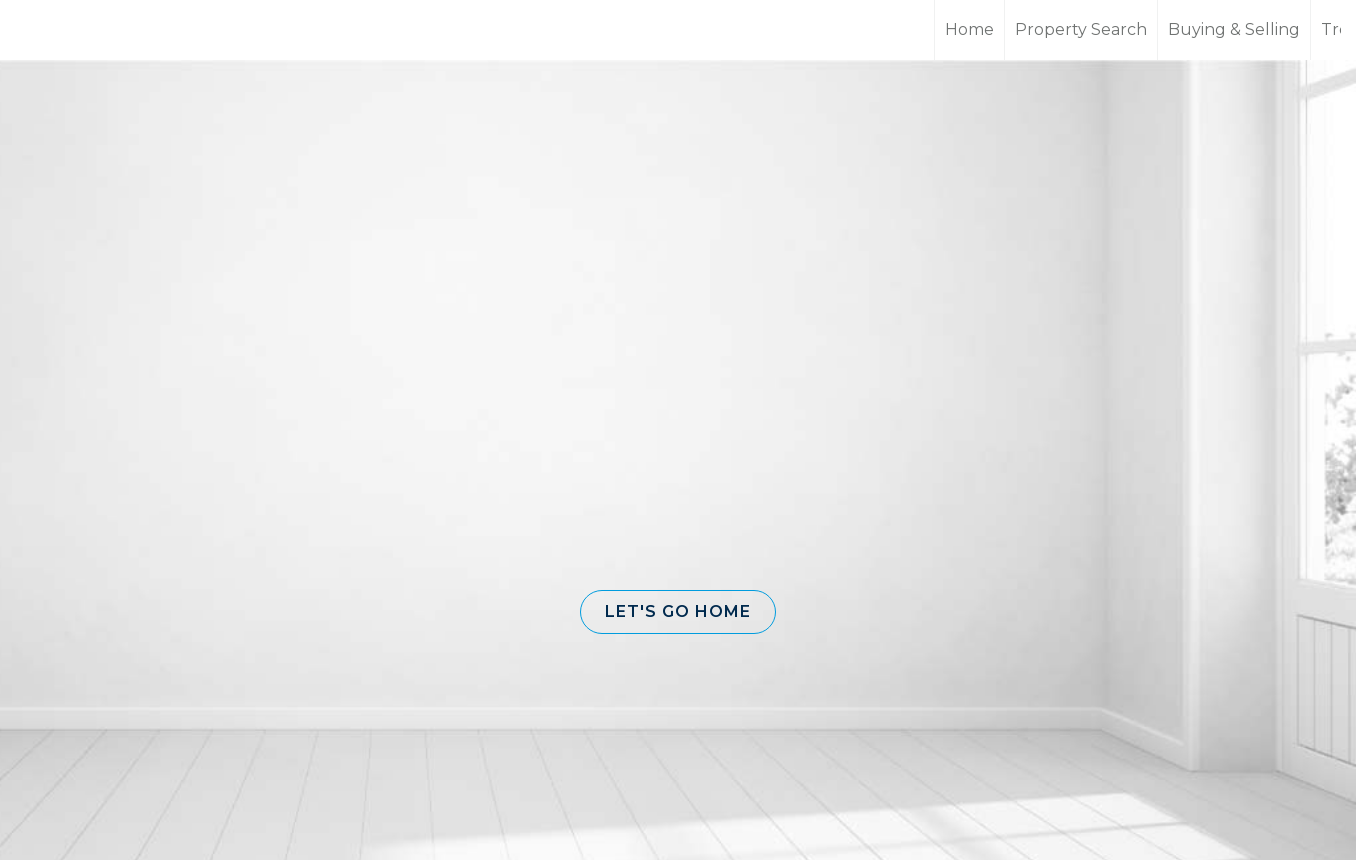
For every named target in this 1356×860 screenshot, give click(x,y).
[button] (678, 612)
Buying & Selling (1234, 29)
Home (969, 29)
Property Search (1081, 29)
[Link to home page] (90, 30)
